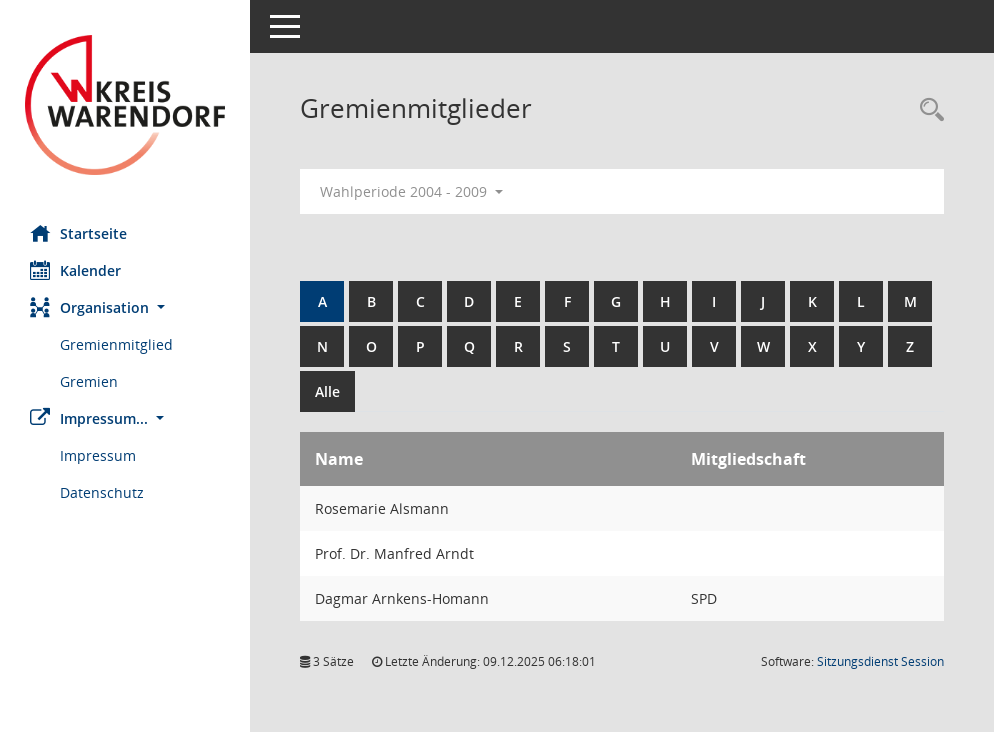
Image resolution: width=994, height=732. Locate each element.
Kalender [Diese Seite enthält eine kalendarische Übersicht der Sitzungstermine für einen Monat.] (75, 270)
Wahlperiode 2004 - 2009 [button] (411, 191)
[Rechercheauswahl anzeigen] (927, 110)
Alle (327, 391)
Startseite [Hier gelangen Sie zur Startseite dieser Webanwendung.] (78, 233)
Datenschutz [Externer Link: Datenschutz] (102, 492)
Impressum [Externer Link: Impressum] (98, 455)
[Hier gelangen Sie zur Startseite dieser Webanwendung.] (125, 105)
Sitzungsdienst (880, 661)
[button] (125, 307)
